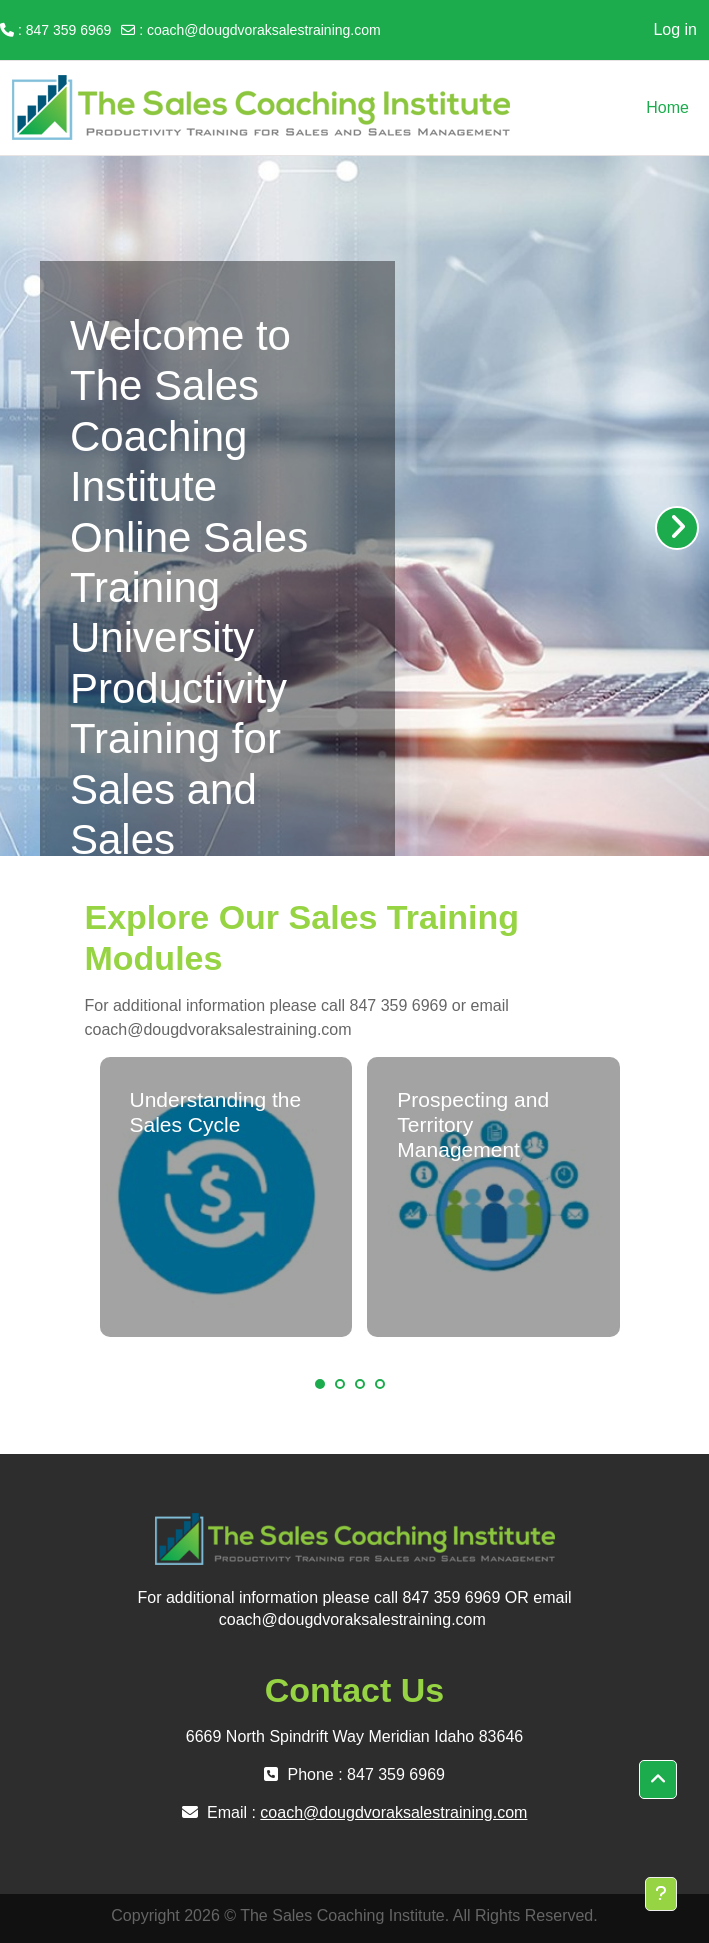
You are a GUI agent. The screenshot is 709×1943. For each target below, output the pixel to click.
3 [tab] (360, 1384)
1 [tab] (320, 1384)
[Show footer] (661, 1894)
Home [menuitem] (667, 107)
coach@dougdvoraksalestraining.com (264, 30)
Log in (675, 29)
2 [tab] (340, 1384)
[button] (658, 1780)
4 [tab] (380, 1384)
